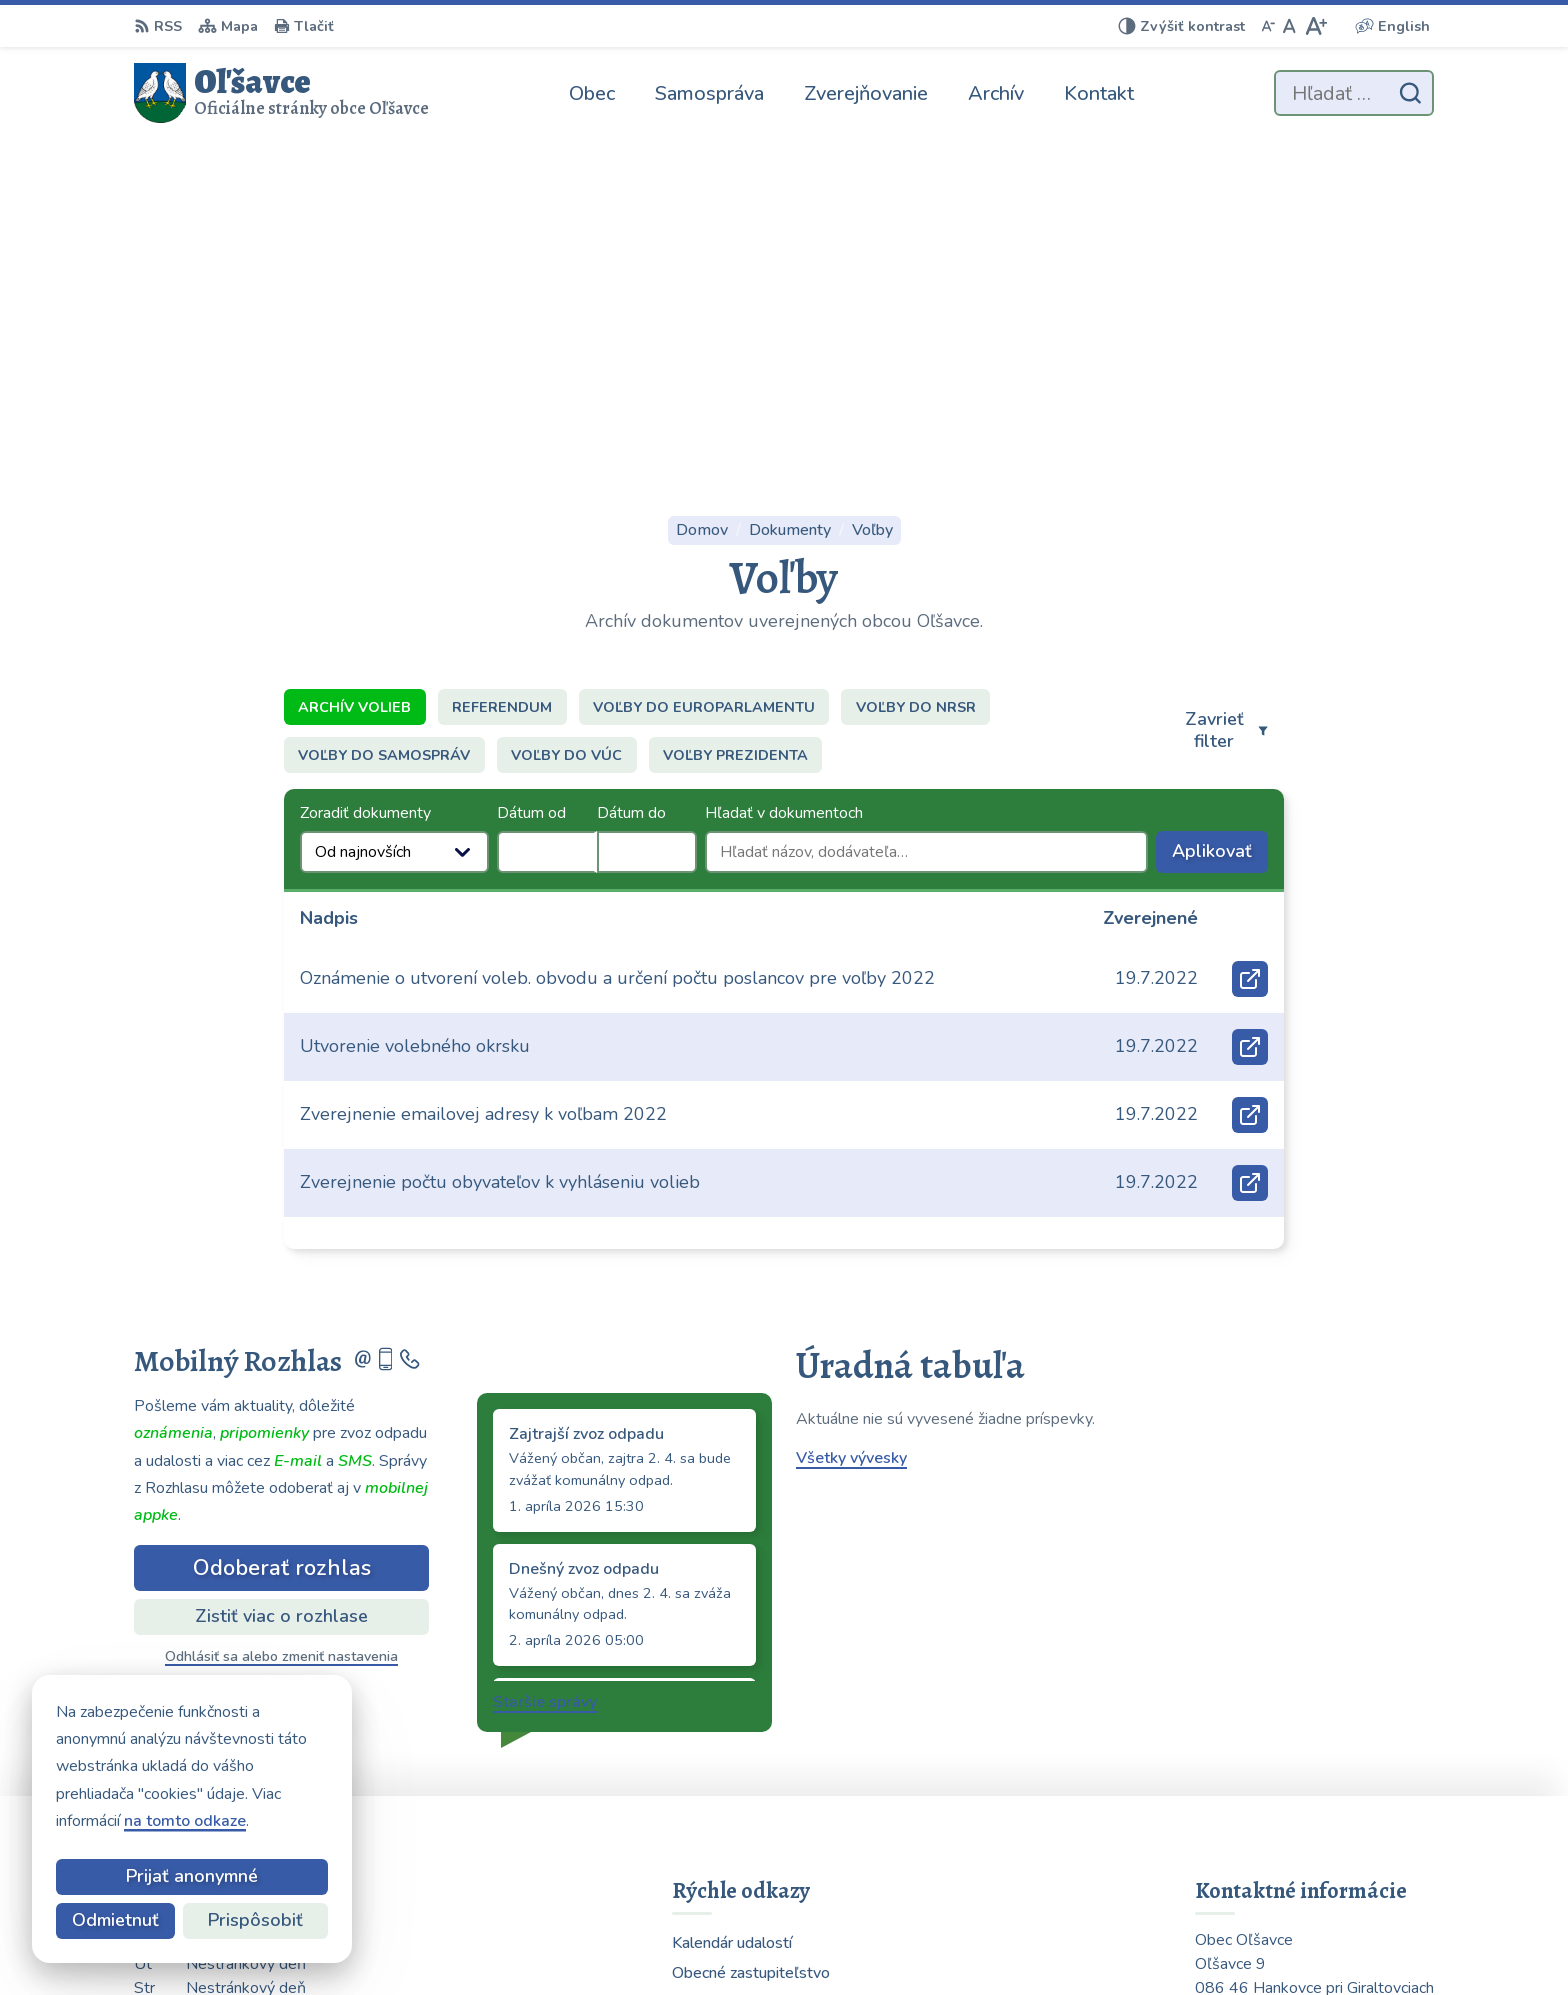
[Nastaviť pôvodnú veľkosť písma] (1289, 26)
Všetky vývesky (851, 1129)
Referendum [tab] (502, 378)
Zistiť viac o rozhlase (281, 1287)
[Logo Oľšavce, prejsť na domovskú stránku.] (281, 93)
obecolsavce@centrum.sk (1288, 1827)
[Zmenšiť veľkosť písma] (1268, 26)
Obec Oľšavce (1125, 1940)
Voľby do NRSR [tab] (916, 378)
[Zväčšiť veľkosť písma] (1315, 26)
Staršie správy (545, 1373)
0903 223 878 (1249, 1779)
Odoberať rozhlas (282, 1239)
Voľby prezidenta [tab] (735, 426)
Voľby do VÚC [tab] (566, 426)
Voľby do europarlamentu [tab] (704, 378)
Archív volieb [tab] (354, 378)
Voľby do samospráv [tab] (384, 426)
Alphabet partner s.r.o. (859, 1940)
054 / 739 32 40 (1255, 1803)
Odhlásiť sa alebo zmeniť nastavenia (281, 1327)
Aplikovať (1220, 527)
